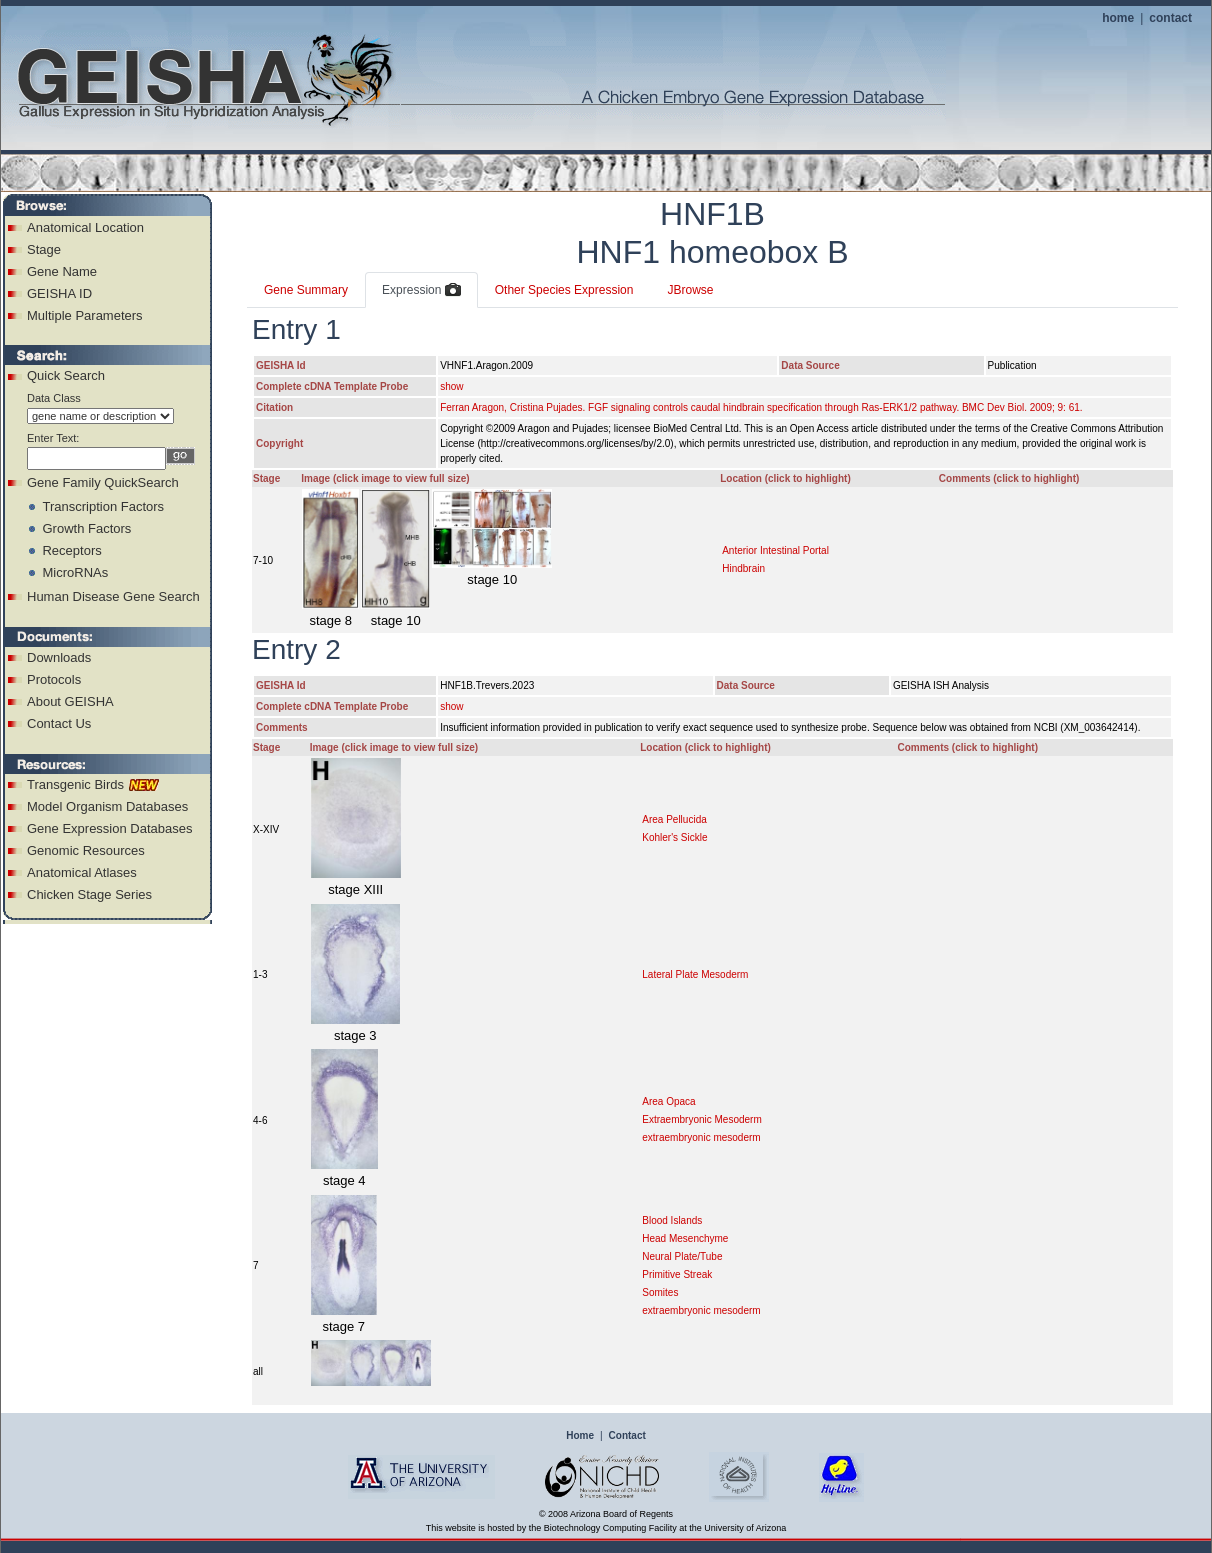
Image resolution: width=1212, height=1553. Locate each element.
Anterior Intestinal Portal (775, 550)
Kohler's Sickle (674, 837)
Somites (660, 1292)
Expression (421, 291)
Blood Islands (672, 1220)
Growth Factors (86, 528)
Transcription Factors (103, 506)
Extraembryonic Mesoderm (701, 1119)
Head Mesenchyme (685, 1238)
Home (580, 1435)
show (451, 386)
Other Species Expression (564, 290)
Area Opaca (668, 1101)
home (1118, 18)
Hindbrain (743, 568)
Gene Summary (306, 290)
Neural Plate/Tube (682, 1256)
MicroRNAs (75, 572)
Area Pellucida (674, 819)
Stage (44, 249)
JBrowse (690, 290)
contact (1170, 18)
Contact (627, 1435)
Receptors (71, 550)
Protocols (54, 679)
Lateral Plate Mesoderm (695, 974)
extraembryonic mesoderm (701, 1137)
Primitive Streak (677, 1274)
